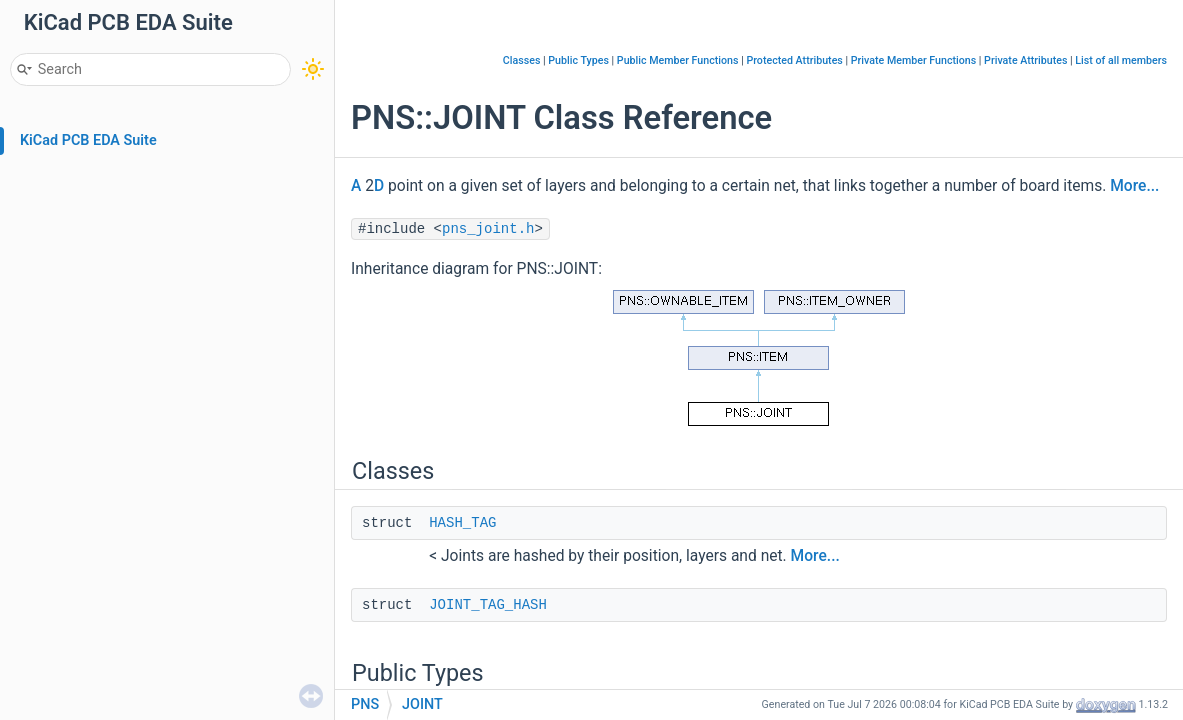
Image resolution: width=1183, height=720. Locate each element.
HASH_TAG (462, 523)
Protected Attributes (794, 60)
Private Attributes (1025, 60)
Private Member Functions (913, 60)
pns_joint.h (488, 229)
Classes (522, 60)
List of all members (1121, 60)
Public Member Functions (678, 60)
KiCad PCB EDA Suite (88, 140)
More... (1134, 186)
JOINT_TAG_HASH (488, 605)
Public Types (578, 60)
